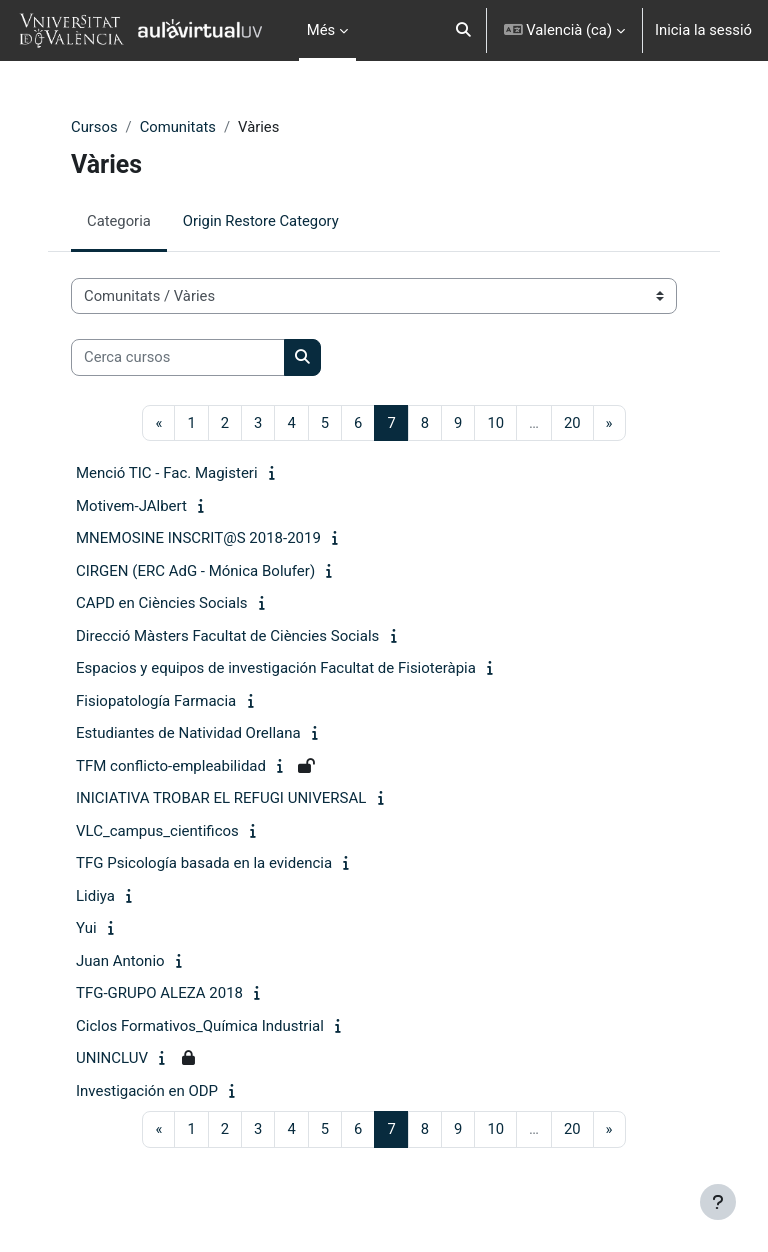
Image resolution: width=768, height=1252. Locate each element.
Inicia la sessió (703, 30)
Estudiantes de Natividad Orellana (188, 733)
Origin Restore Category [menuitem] (261, 221)
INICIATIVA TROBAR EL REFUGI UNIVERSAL (221, 798)
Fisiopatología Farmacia (156, 701)
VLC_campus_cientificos (157, 831)
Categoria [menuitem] (119, 221)
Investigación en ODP (147, 1091)
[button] (463, 30)
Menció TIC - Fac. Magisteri (167, 473)
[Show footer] (718, 1202)
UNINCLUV (112, 1058)
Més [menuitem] (321, 30)
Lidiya (95, 896)
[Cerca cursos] (178, 357)
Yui (86, 928)
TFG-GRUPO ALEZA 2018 (159, 993)
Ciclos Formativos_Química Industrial (200, 1026)
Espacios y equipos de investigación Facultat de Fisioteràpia (276, 668)
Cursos (94, 127)
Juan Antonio (120, 961)
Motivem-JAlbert (131, 506)
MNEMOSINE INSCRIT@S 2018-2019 (198, 538)
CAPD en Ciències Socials (162, 603)
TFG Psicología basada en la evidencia (204, 863)
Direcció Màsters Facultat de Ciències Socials (227, 636)
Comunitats (178, 127)
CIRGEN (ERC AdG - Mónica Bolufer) (195, 571)
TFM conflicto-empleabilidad (171, 766)
